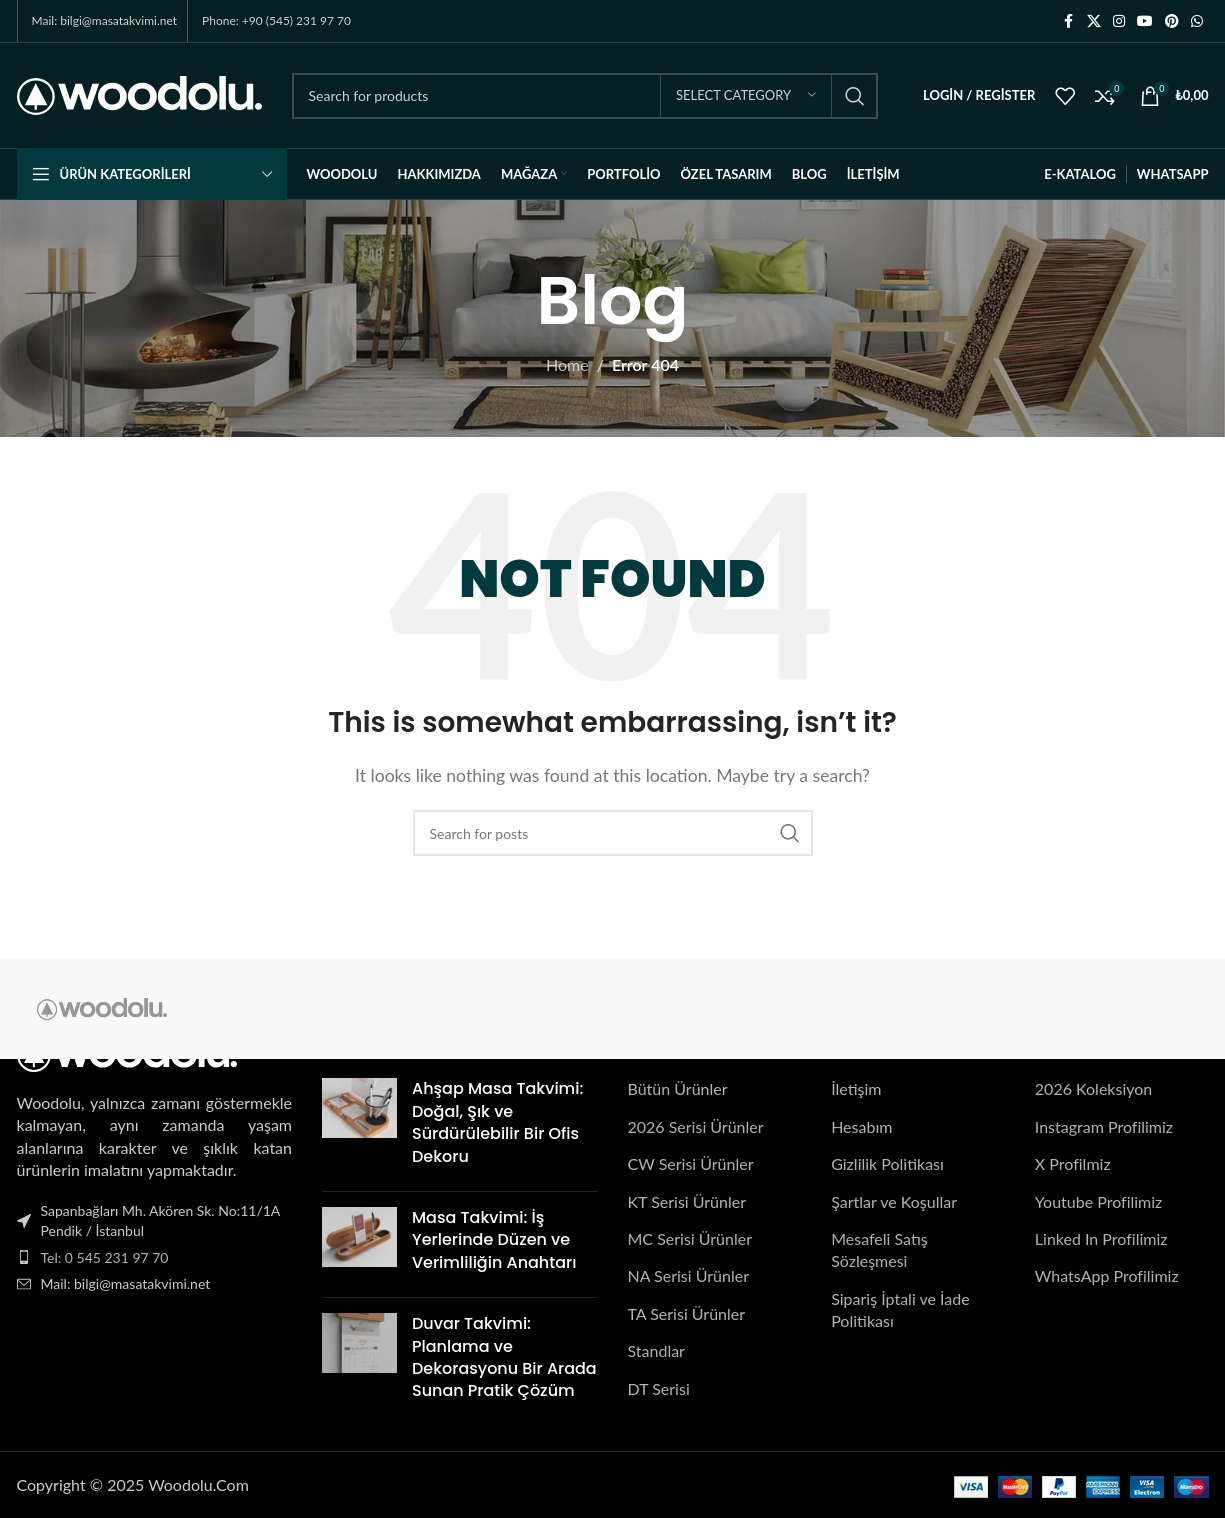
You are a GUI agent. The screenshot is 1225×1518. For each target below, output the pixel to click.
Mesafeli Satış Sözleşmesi (879, 1249)
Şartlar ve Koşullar (894, 1201)
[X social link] (1094, 21)
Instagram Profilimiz (1104, 1126)
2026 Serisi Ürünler (696, 1126)
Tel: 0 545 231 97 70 (105, 1257)
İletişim (856, 1089)
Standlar (656, 1350)
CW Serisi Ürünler (691, 1164)
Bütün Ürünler (678, 1089)
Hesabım (861, 1126)
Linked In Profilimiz (1101, 1238)
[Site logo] (139, 93)
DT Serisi (659, 1388)
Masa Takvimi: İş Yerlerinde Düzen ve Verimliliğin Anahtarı (494, 1240)
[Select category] (746, 96)
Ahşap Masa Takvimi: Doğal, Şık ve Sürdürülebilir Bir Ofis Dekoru (497, 1123)
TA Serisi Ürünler (687, 1313)
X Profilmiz (1073, 1164)
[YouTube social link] (1145, 21)
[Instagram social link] (1119, 21)
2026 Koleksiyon (1093, 1089)
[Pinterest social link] (1172, 21)
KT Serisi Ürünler (687, 1201)
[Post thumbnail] (359, 1128)
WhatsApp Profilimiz (1107, 1276)
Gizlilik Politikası (887, 1164)
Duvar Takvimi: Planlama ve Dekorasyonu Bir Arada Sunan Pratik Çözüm (504, 1357)
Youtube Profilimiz (1099, 1201)
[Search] (585, 96)
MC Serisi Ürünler (690, 1238)
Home (567, 364)
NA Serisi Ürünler (688, 1276)
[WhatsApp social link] (1197, 21)
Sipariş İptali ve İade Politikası (900, 1309)
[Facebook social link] (1069, 21)
